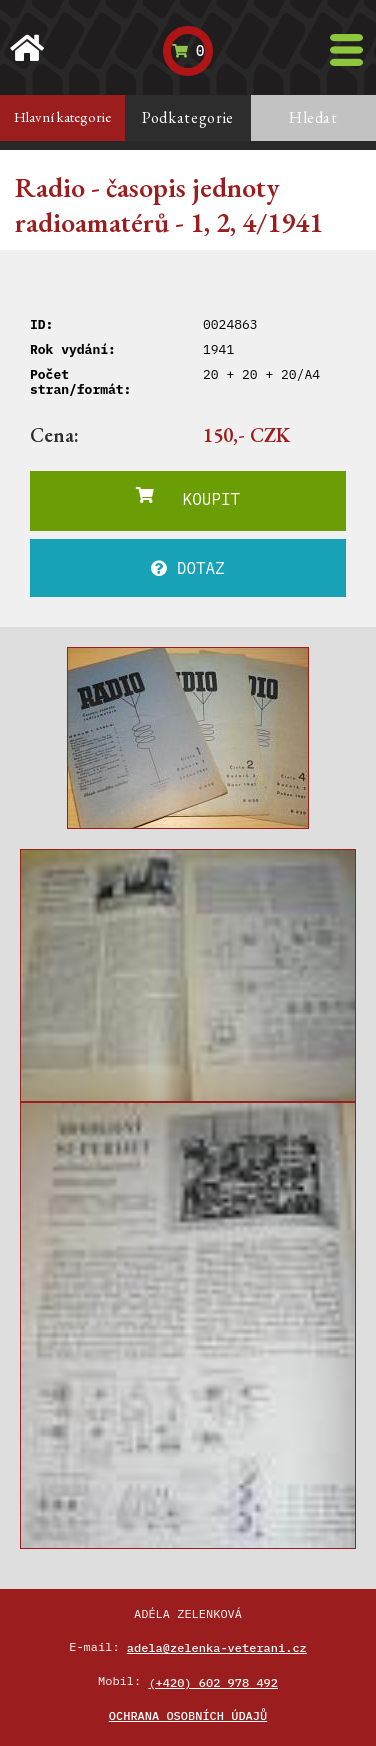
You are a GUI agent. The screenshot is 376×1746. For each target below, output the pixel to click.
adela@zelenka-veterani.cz (217, 1647)
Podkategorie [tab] (188, 117)
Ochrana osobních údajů (188, 1715)
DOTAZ (188, 568)
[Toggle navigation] (346, 50)
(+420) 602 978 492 (213, 1682)
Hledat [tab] (313, 117)
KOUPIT (188, 498)
